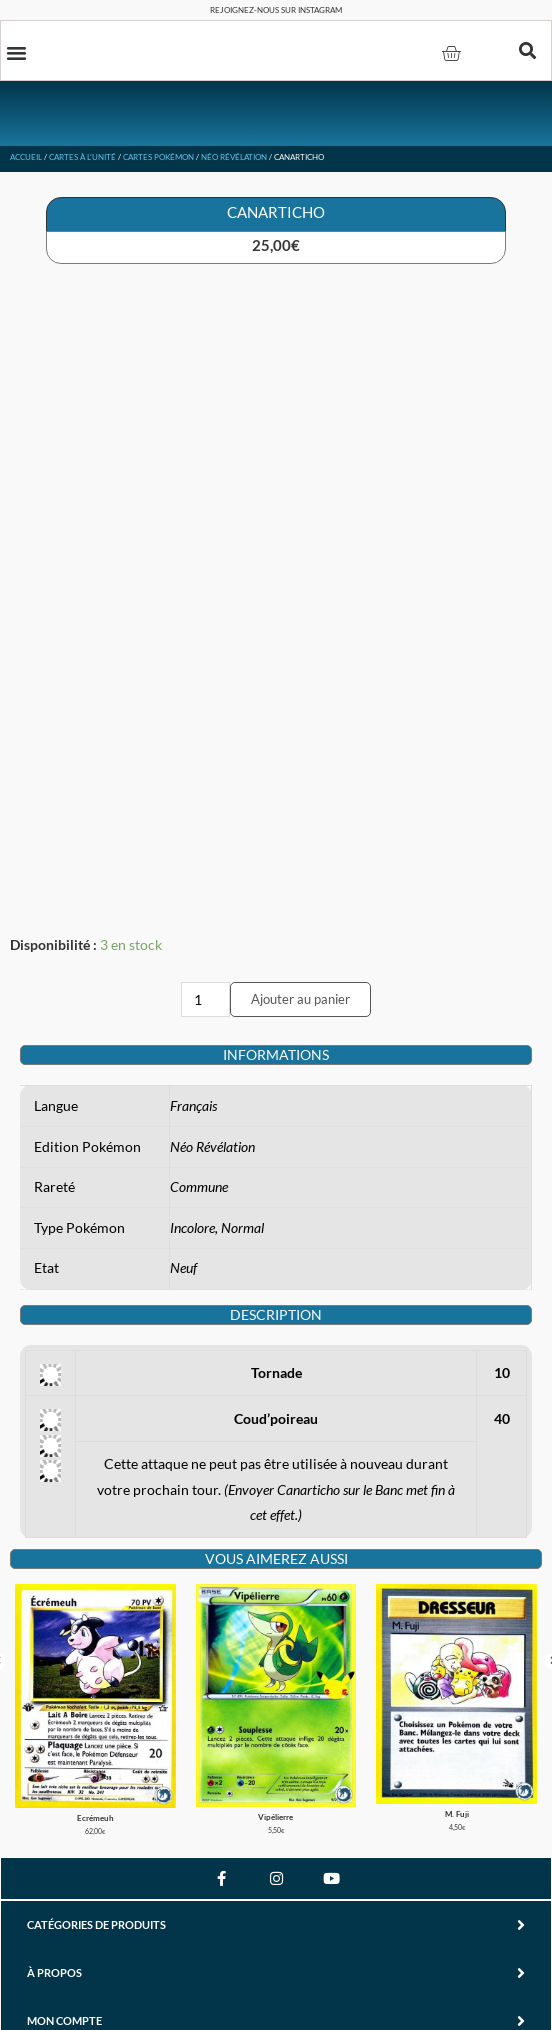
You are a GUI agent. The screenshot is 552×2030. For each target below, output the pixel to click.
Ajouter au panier (300, 999)
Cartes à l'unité (82, 157)
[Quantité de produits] (206, 999)
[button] (17, 52)
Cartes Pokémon (158, 157)
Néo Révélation (234, 157)
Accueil (26, 157)
